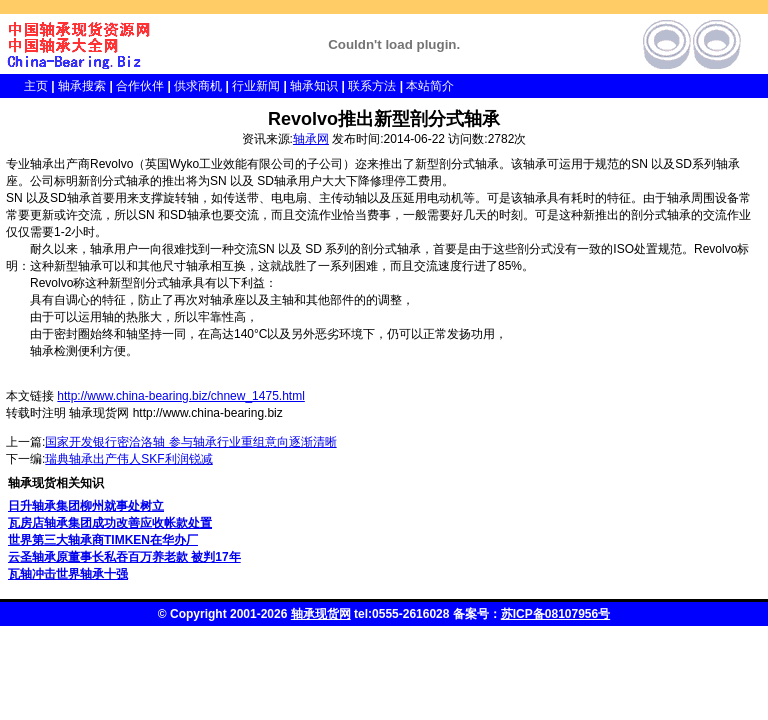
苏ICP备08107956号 (555, 614)
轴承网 (311, 139)
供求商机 (198, 86)
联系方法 (372, 86)
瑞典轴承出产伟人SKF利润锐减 (128, 459)
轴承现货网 (321, 614)
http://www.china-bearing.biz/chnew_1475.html (180, 396)
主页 (24, 86)
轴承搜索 (82, 86)
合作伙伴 (140, 86)
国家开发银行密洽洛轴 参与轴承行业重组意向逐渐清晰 (190, 442)
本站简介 (430, 86)
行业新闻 (256, 86)
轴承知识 (314, 86)
